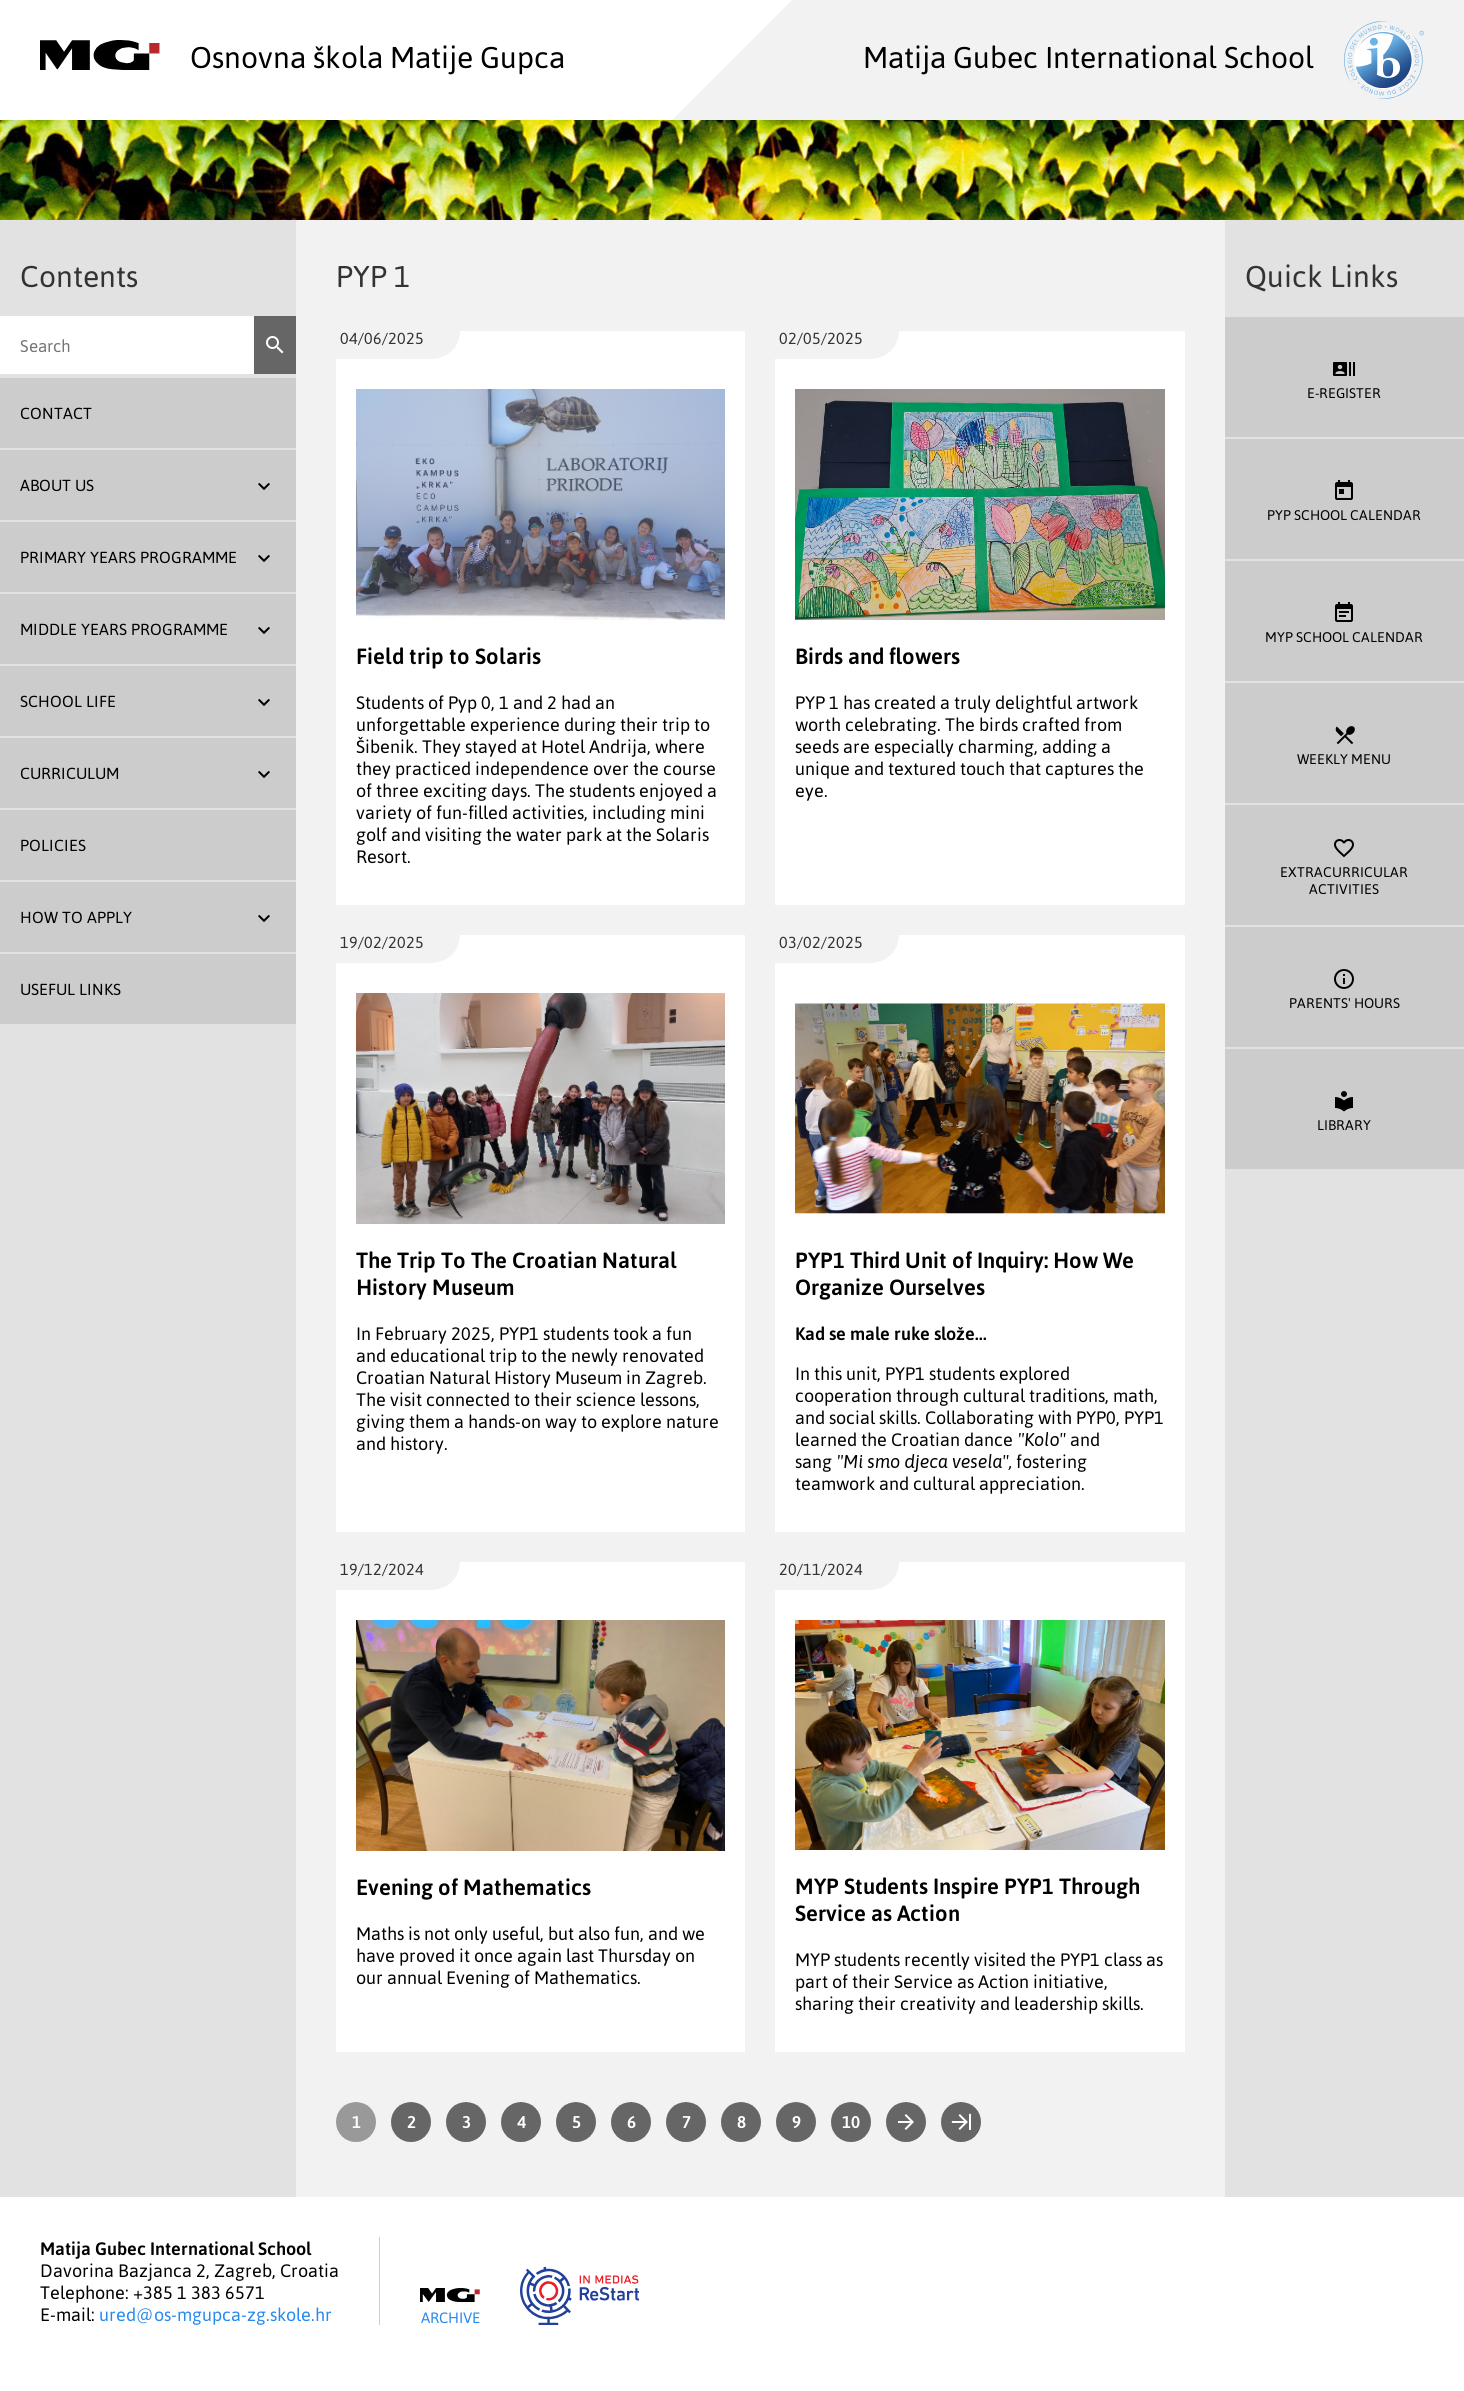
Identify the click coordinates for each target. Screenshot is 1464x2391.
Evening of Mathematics (473, 1886)
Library (1344, 1109)
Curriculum (69, 773)
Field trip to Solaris (448, 655)
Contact (56, 413)
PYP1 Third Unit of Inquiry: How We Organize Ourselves (964, 1273)
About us (57, 485)
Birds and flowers (877, 655)
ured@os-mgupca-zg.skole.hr (215, 2314)
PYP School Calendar (1344, 499)
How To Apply (76, 917)
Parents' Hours (1344, 987)
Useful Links (70, 989)
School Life (68, 701)
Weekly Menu (1344, 743)
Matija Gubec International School (1143, 56)
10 (851, 2121)
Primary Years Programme (128, 557)
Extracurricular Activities (1344, 865)
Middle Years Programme (124, 629)
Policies (53, 845)
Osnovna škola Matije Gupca (302, 56)
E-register (1344, 377)
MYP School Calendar (1344, 621)
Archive (450, 2307)
